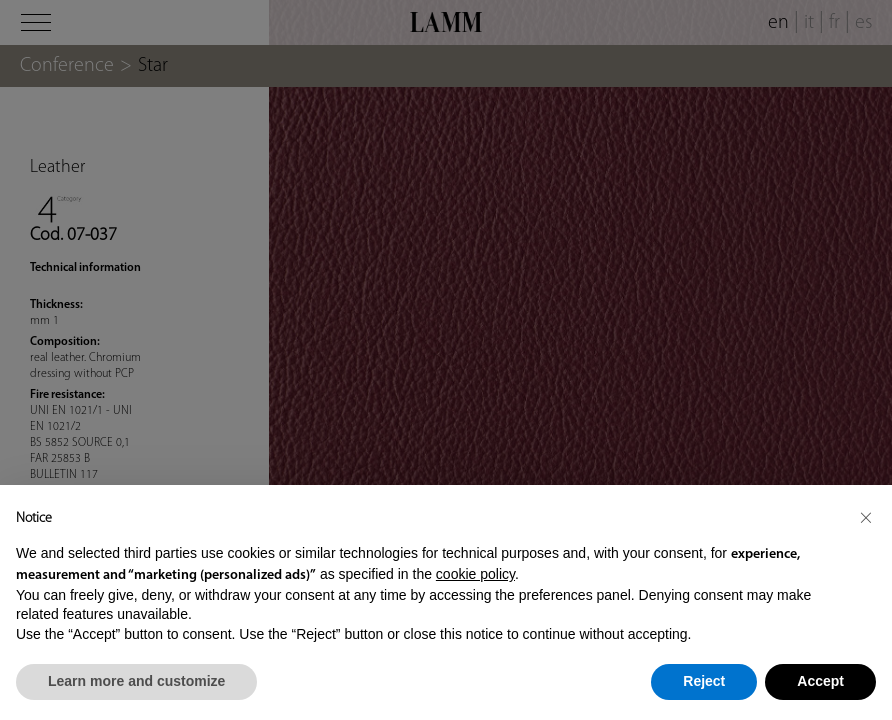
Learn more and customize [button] (136, 681)
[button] (866, 517)
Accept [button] (820, 681)
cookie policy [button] (475, 574)
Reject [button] (704, 681)
